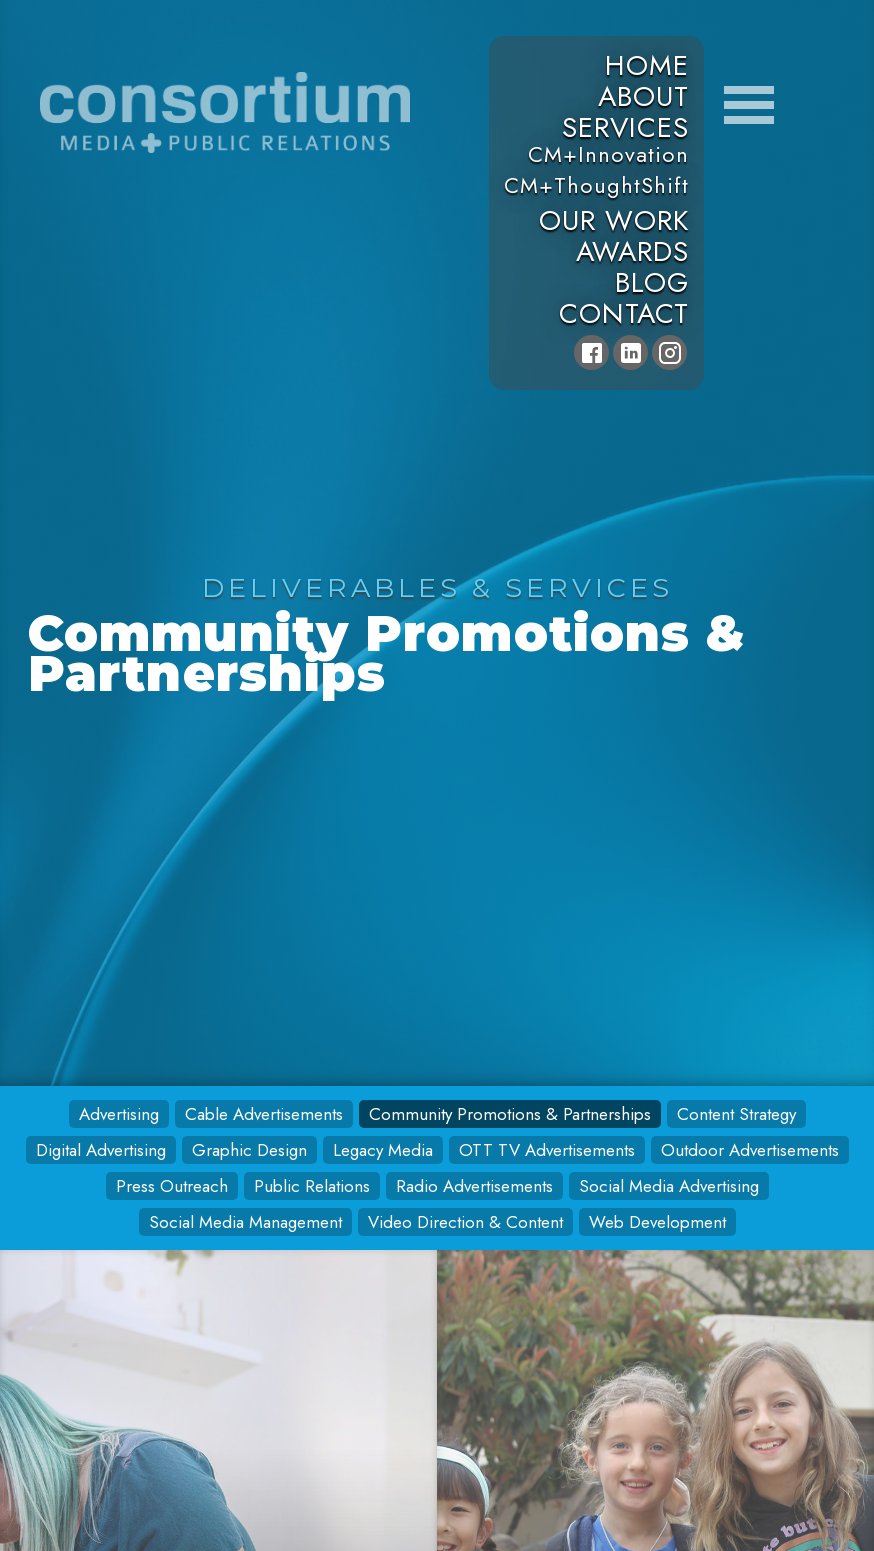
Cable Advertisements (264, 1114)
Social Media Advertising (669, 1186)
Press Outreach (172, 1186)
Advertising (119, 1114)
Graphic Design (249, 1150)
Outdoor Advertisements (750, 1150)
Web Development (657, 1222)
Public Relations (312, 1186)
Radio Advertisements (474, 1186)
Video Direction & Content (465, 1222)
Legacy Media (383, 1150)
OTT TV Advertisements (547, 1150)
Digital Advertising (101, 1150)
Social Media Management (245, 1222)
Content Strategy (736, 1114)
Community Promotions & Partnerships (510, 1114)
